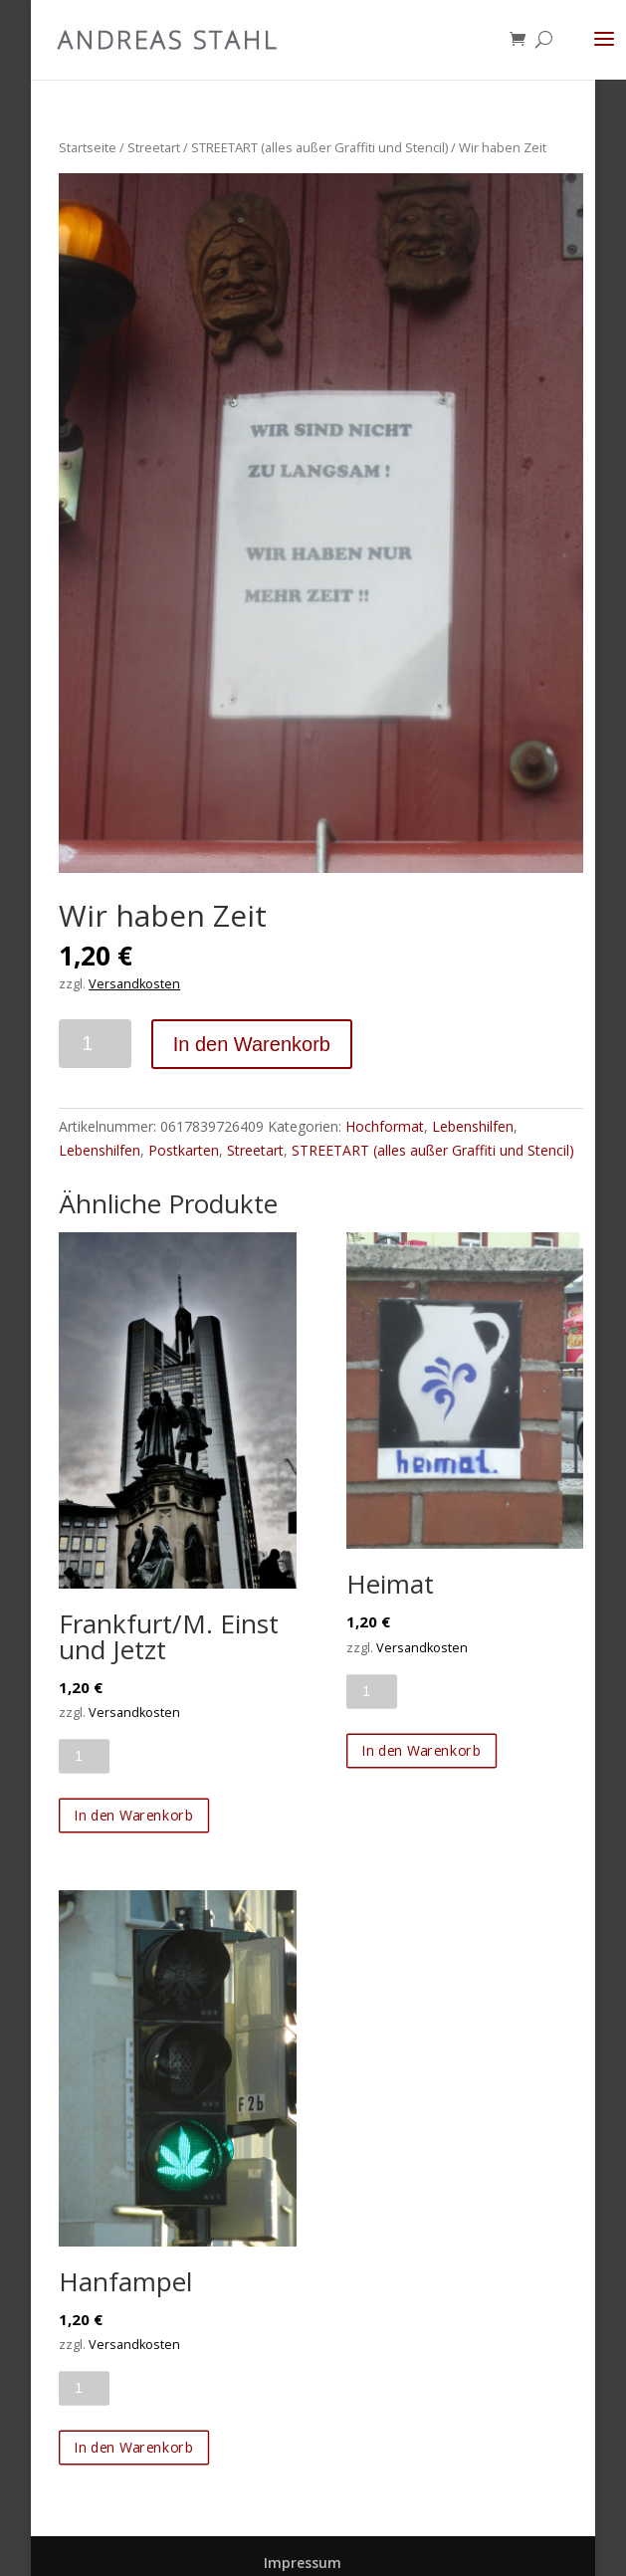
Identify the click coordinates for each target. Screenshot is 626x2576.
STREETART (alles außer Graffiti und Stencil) (319, 147)
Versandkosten (134, 983)
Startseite (87, 147)
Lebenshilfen (473, 1126)
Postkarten (183, 1150)
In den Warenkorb (251, 1044)
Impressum (302, 2562)
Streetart (153, 147)
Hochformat (384, 1126)
